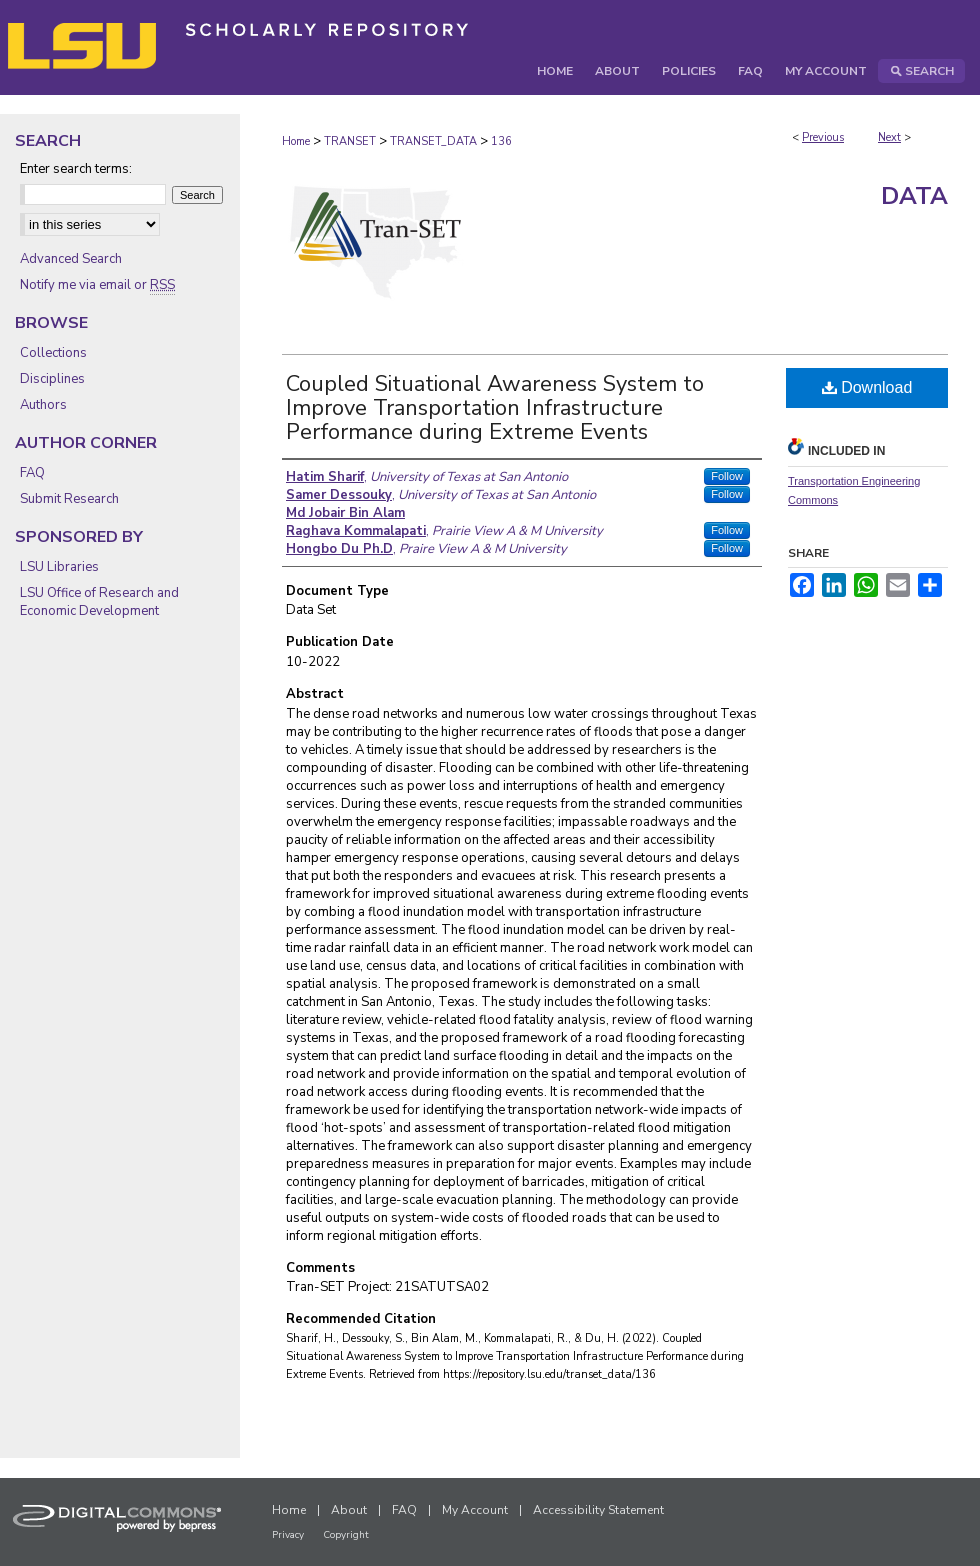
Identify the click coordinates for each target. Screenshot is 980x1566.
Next (889, 137)
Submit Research (69, 499)
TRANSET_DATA (433, 141)
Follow (727, 476)
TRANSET (350, 141)
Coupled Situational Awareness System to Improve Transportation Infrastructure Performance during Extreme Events (495, 408)
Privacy (288, 1535)
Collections (53, 353)
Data (914, 196)
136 (501, 141)
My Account (475, 1510)
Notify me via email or (97, 285)
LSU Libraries (59, 567)
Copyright (346, 1535)
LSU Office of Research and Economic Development (99, 602)
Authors (43, 405)
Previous (823, 137)
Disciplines (52, 379)
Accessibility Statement (598, 1510)
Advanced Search (71, 259)
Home (296, 141)
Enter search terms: (76, 169)
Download (867, 387)
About (349, 1510)
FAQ (32, 473)
